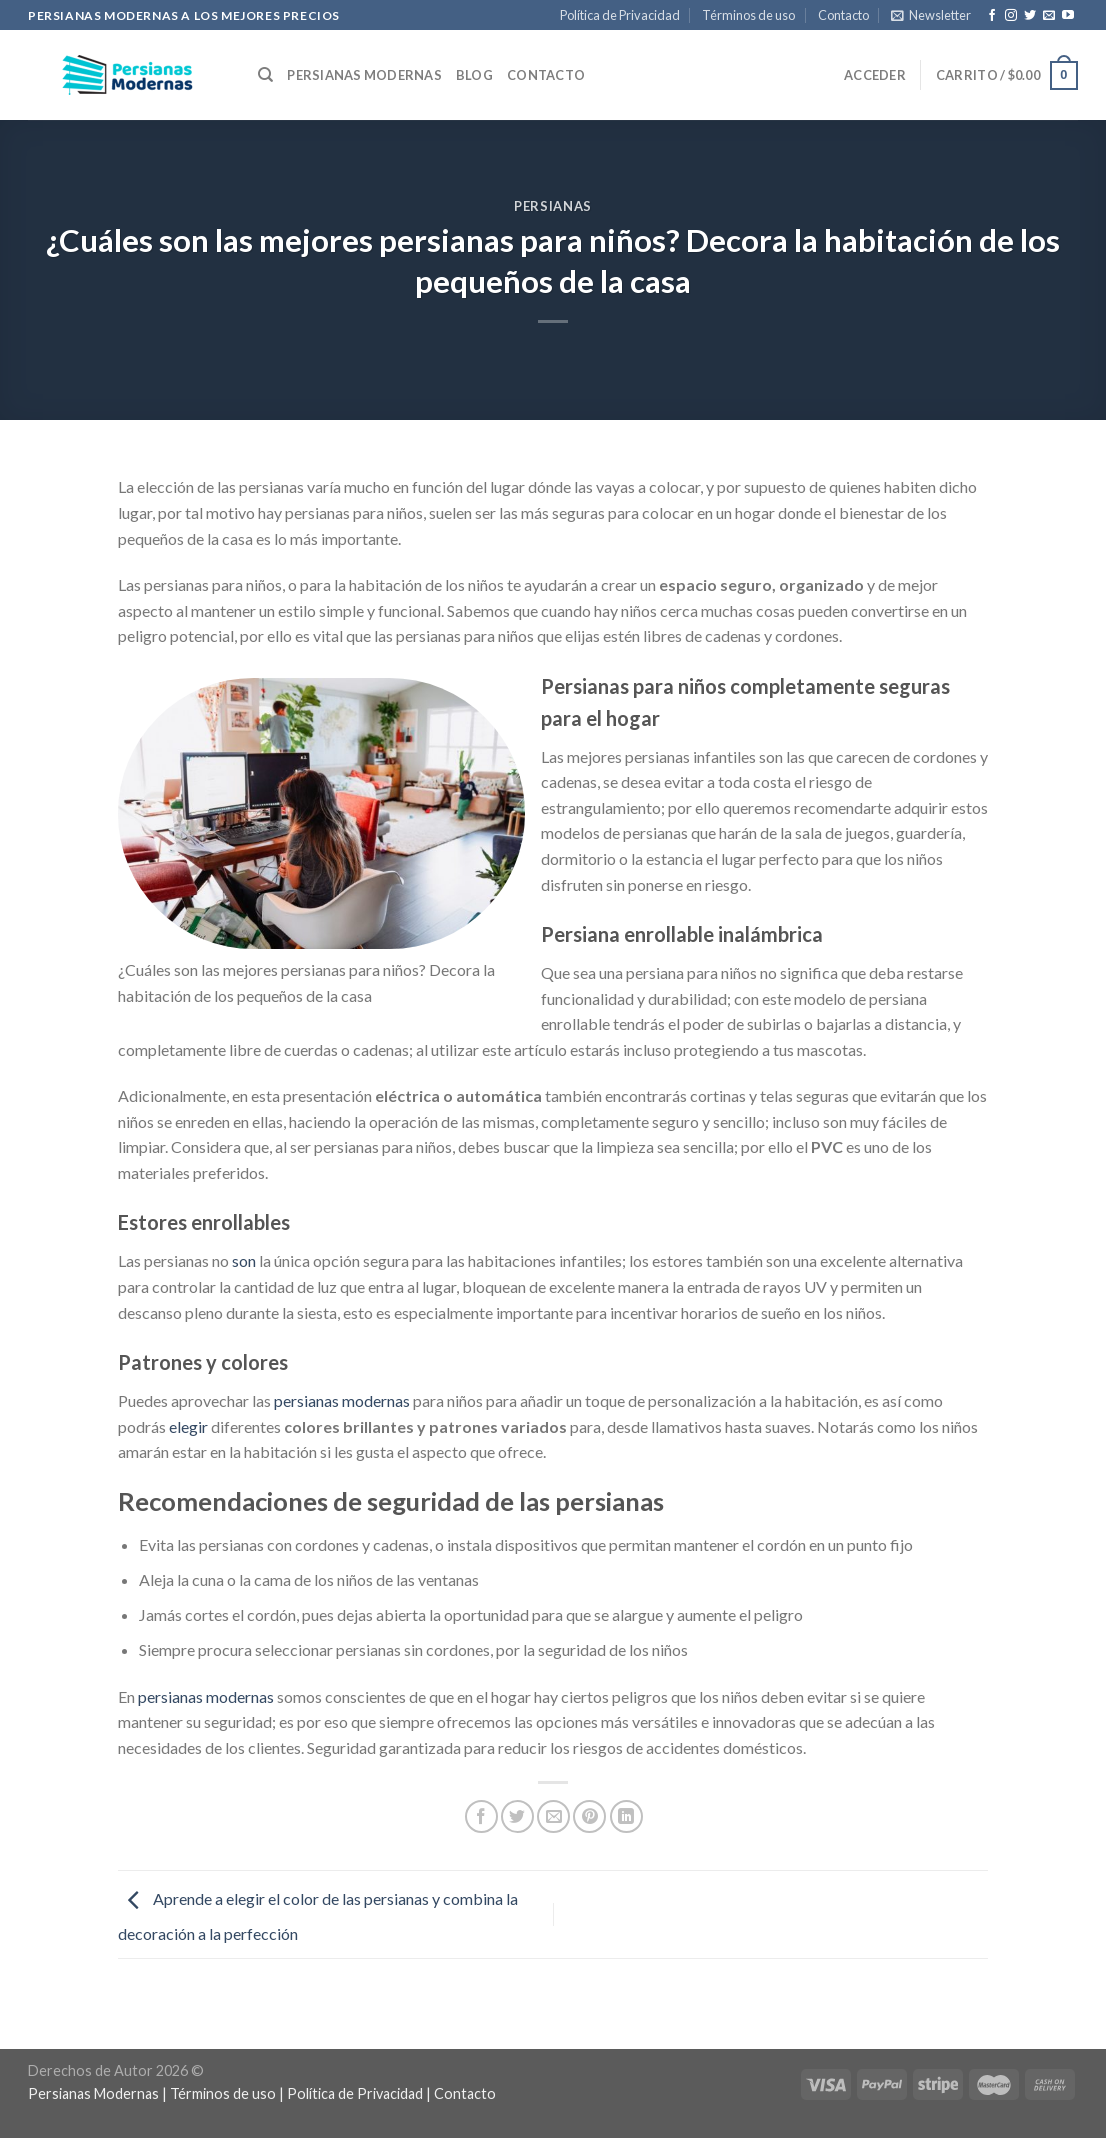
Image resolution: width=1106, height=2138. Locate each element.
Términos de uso (748, 15)
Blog (474, 75)
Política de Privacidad (620, 15)
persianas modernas (342, 1400)
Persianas (553, 206)
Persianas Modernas (364, 75)
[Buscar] (265, 75)
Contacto (843, 15)
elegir (188, 1426)
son (244, 1260)
